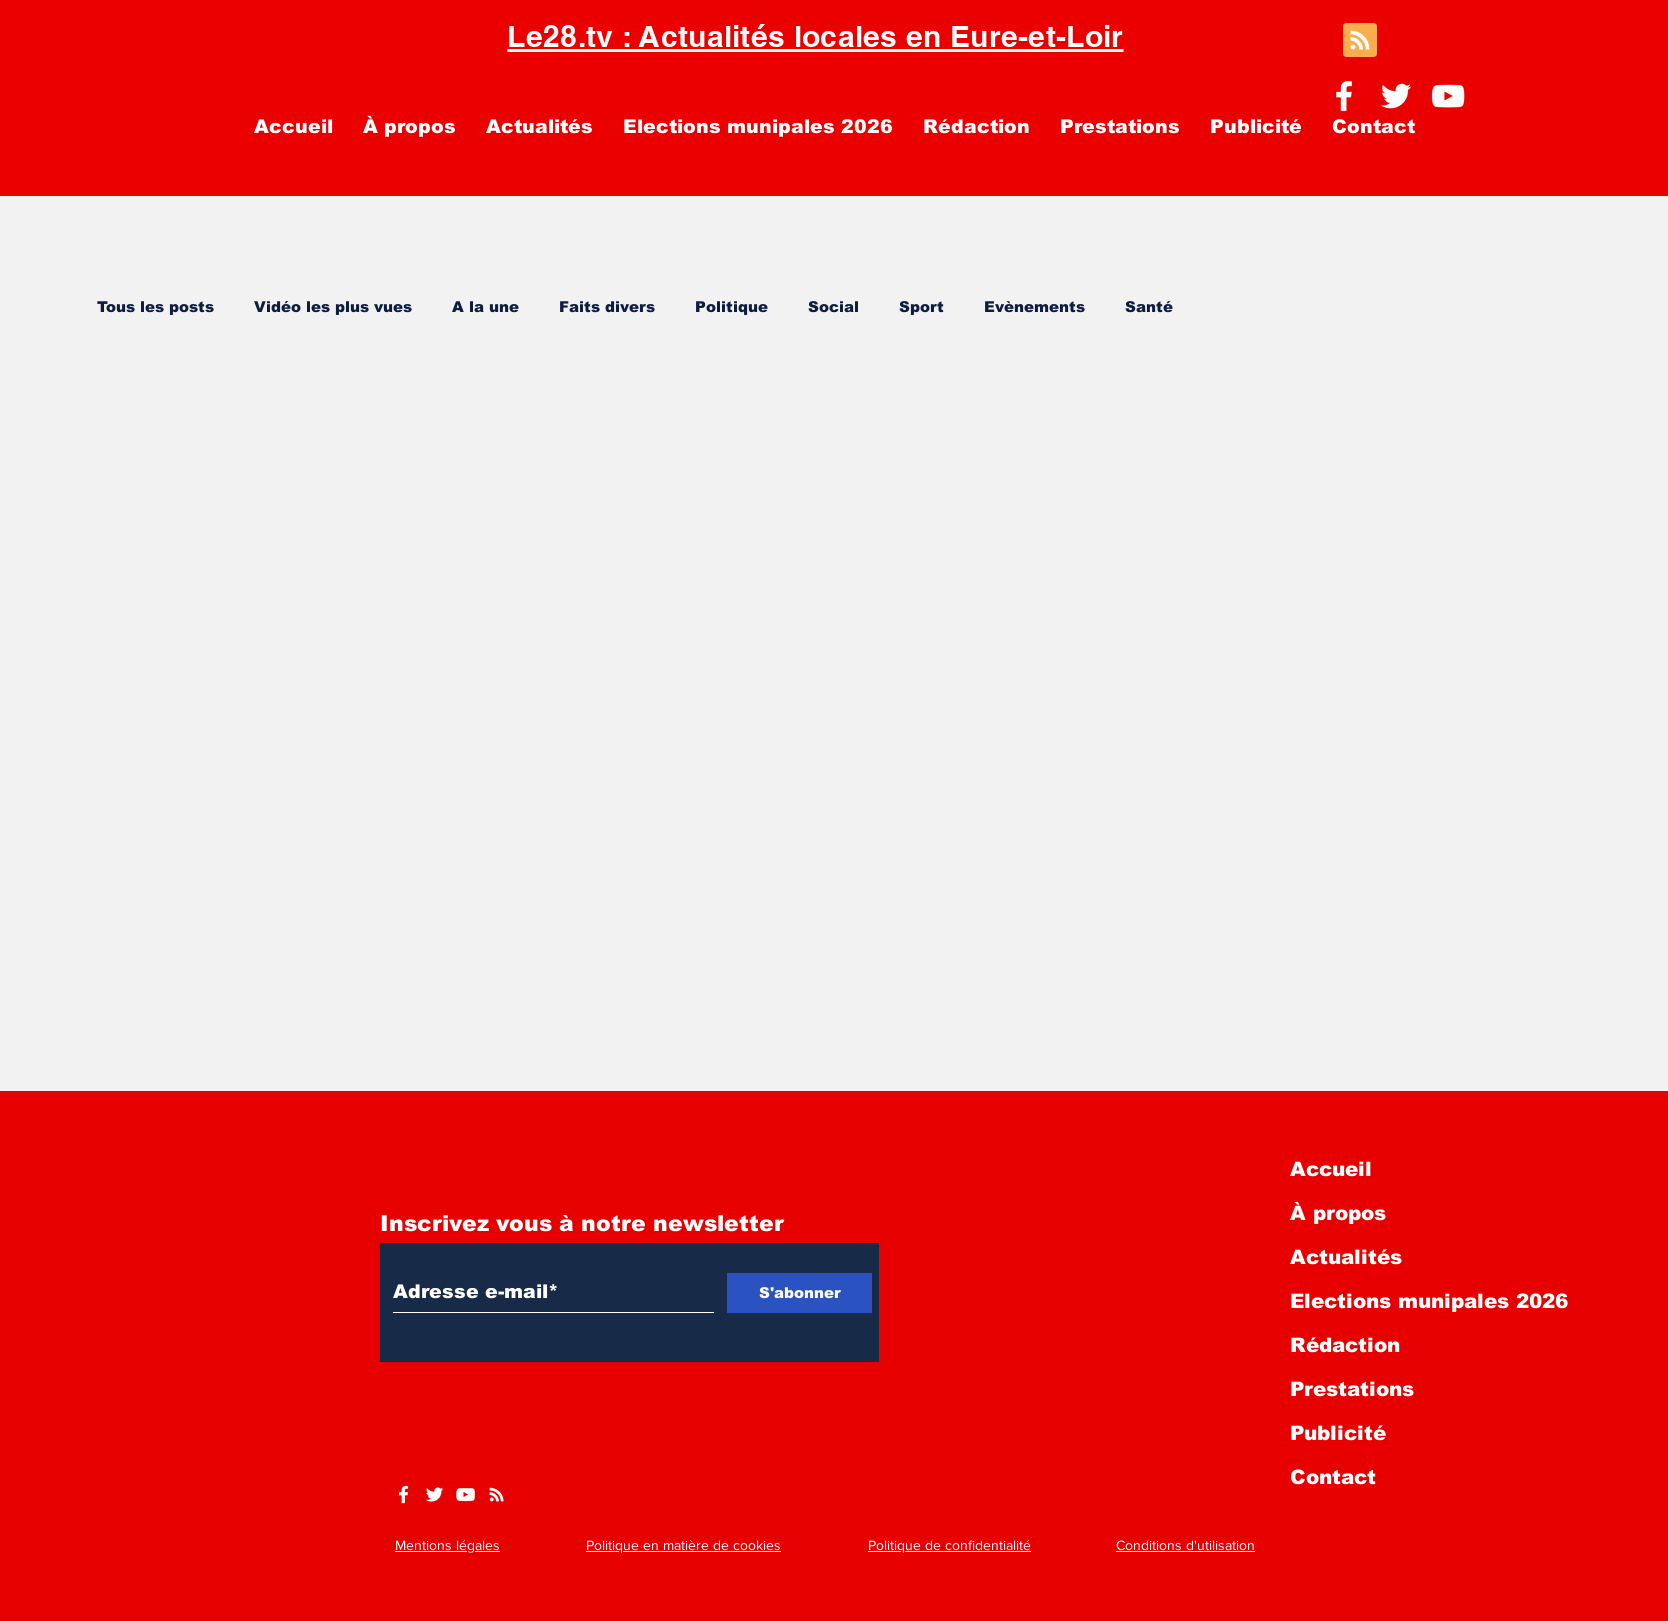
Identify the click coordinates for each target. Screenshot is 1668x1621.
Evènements (1034, 306)
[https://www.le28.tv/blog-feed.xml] (496, 1494)
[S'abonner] (799, 1293)
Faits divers (607, 306)
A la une (485, 306)
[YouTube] (1448, 96)
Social (833, 306)
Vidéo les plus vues (333, 306)
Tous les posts (155, 306)
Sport (921, 306)
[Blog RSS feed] (1360, 41)
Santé (1149, 306)
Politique (731, 306)
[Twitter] (1396, 96)
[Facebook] (1344, 96)
